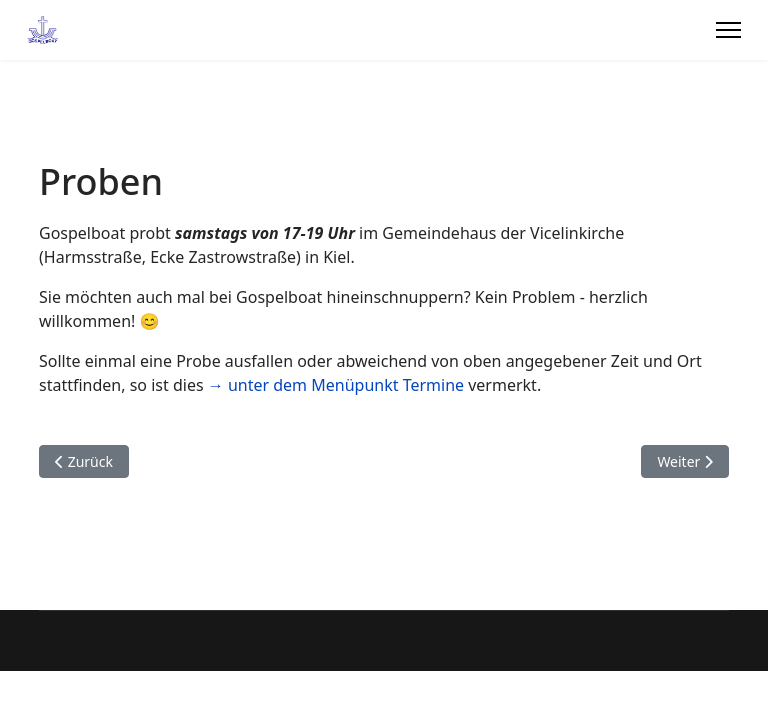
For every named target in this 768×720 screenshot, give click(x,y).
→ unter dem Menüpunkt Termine (336, 385)
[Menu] (728, 30)
